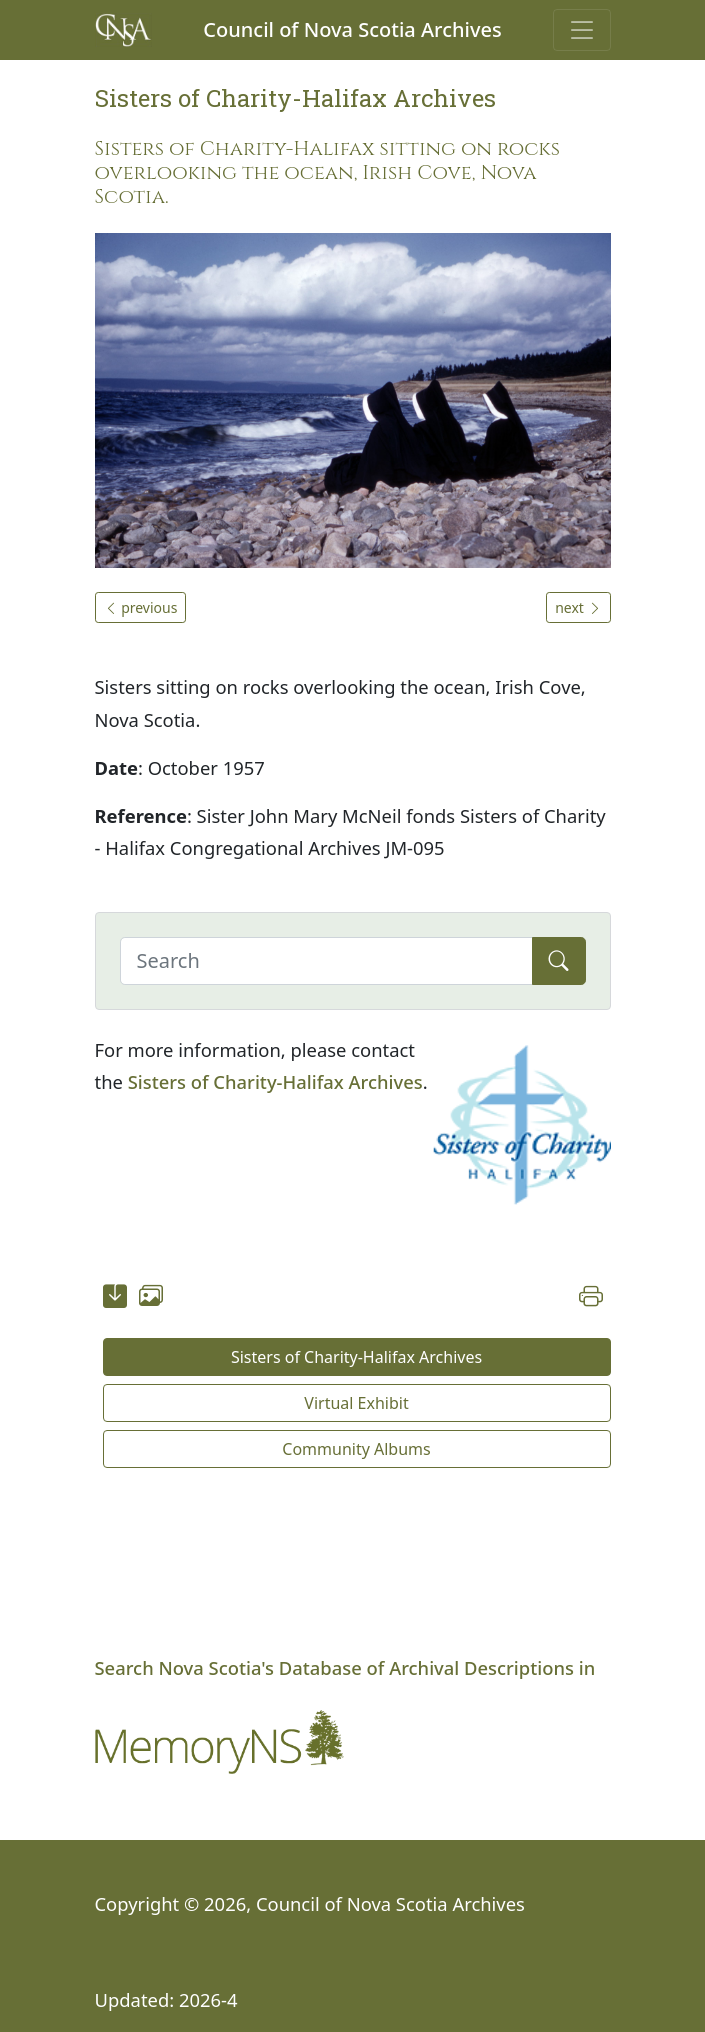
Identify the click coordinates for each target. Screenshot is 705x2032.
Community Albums (356, 1449)
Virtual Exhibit (356, 1403)
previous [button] (141, 607)
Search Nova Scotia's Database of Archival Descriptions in (345, 1667)
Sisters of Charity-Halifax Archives (275, 1081)
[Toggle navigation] (582, 30)
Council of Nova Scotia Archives (352, 29)
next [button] (578, 607)
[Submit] (559, 961)
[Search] (326, 961)
